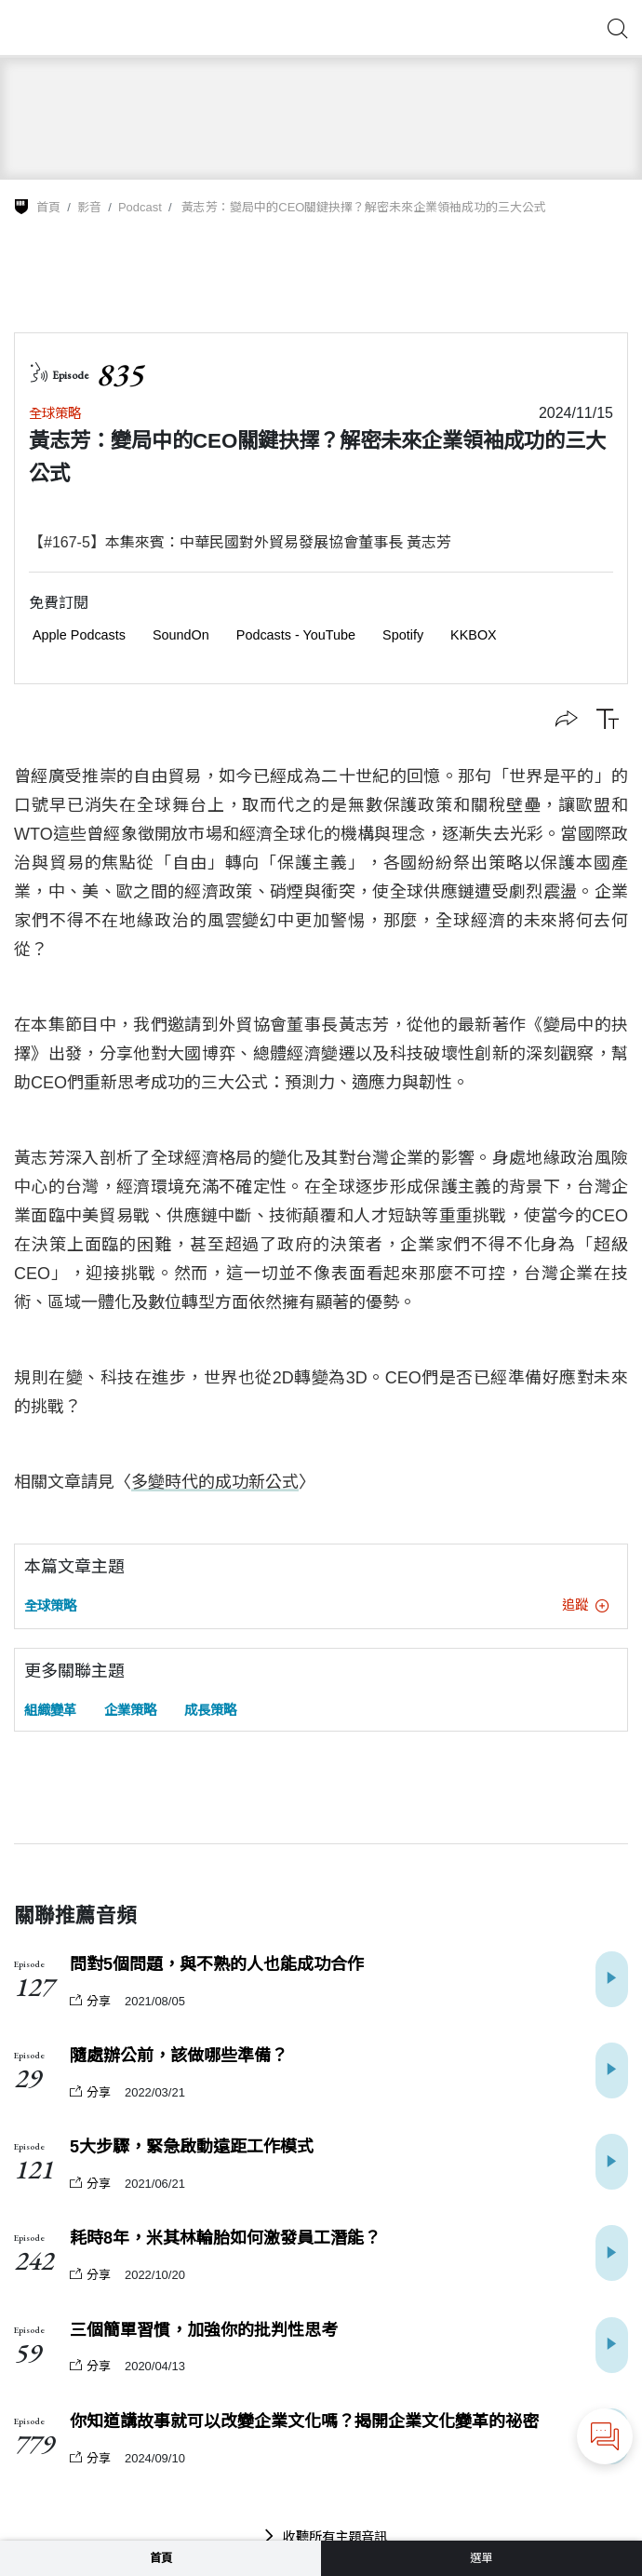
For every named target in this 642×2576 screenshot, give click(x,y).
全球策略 (55, 413)
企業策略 (130, 1710)
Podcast (140, 207)
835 (119, 374)
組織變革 (50, 1710)
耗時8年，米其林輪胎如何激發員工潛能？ (225, 2238)
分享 (90, 2001)
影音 (89, 207)
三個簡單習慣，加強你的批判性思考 (204, 2330)
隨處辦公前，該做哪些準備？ (179, 2055)
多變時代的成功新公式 (215, 1482)
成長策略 (210, 1710)
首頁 (48, 207)
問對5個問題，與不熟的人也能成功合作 (217, 1964)
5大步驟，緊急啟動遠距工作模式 (192, 2147)
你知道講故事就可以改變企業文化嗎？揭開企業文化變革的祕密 (304, 2421)
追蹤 (585, 1605)
